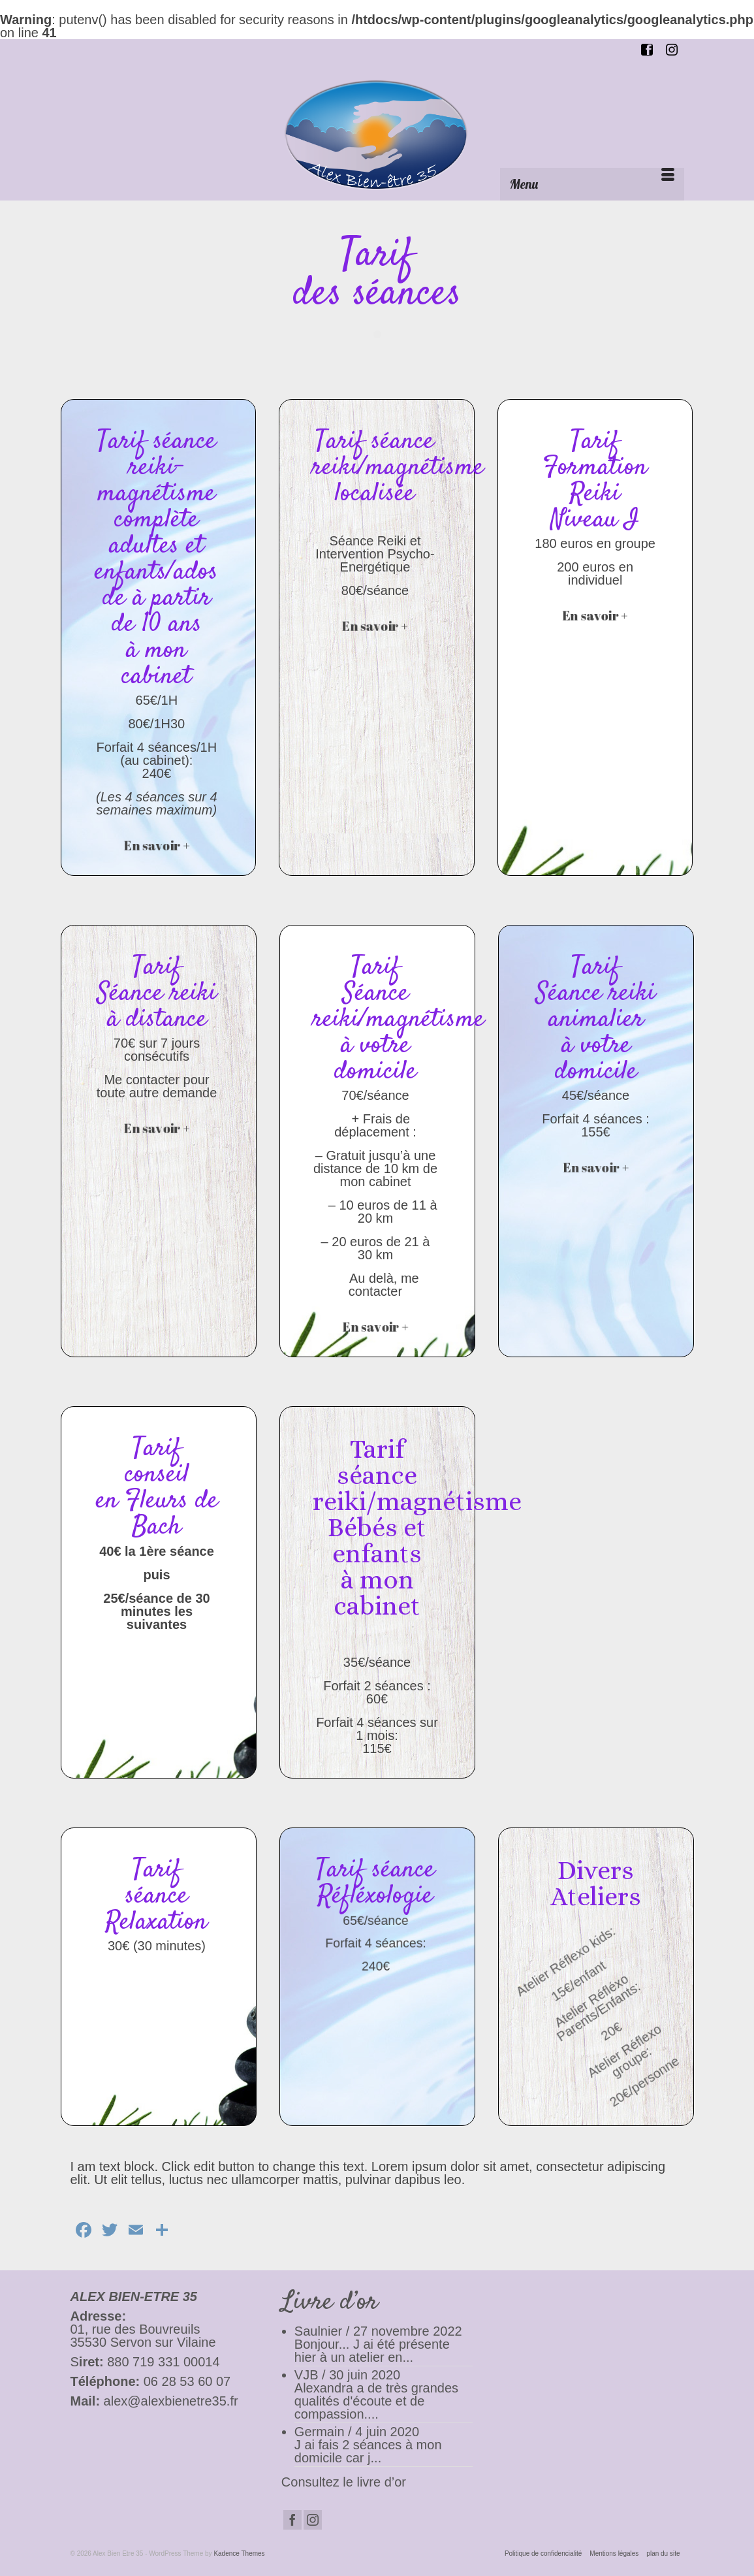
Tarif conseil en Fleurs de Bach (157, 1488)
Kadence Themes (238, 2553)
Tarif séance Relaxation (157, 1896)
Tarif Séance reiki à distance (157, 993)
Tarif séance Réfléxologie (375, 1883)
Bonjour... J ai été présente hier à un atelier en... (372, 2350)
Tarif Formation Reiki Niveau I (595, 481)
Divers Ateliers (595, 1883)
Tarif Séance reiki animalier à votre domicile (595, 1020)
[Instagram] (313, 2520)
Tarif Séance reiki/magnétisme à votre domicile (398, 1020)
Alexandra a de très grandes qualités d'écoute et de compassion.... (376, 2401)
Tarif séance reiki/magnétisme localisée (398, 468)
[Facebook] (292, 2520)
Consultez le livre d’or (343, 2482)
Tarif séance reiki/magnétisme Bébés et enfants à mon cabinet (417, 1527)
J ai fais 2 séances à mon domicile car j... (368, 2451)
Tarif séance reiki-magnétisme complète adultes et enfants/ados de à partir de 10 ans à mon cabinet (156, 559)
